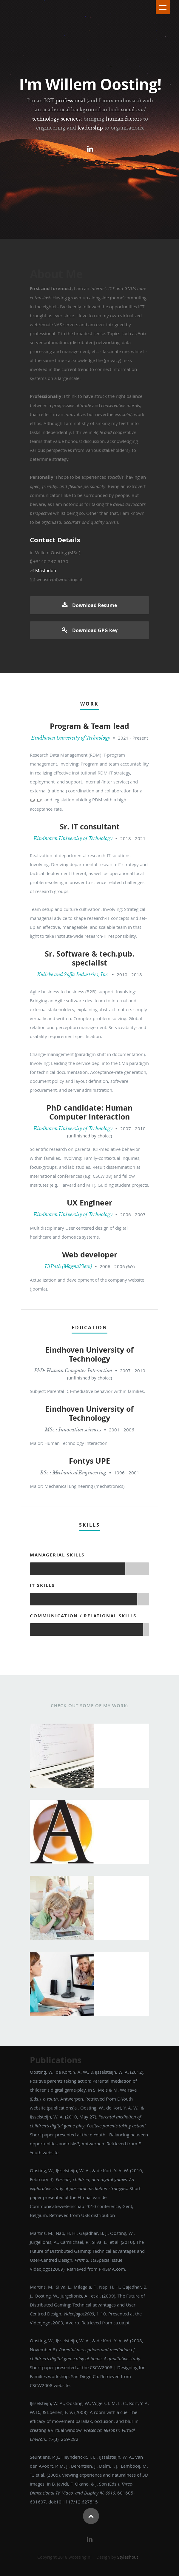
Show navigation (163, 7)
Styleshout (127, 2557)
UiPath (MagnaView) (68, 1266)
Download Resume (89, 605)
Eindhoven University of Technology (70, 738)
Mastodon (45, 570)
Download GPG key (90, 630)
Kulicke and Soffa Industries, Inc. (73, 974)
